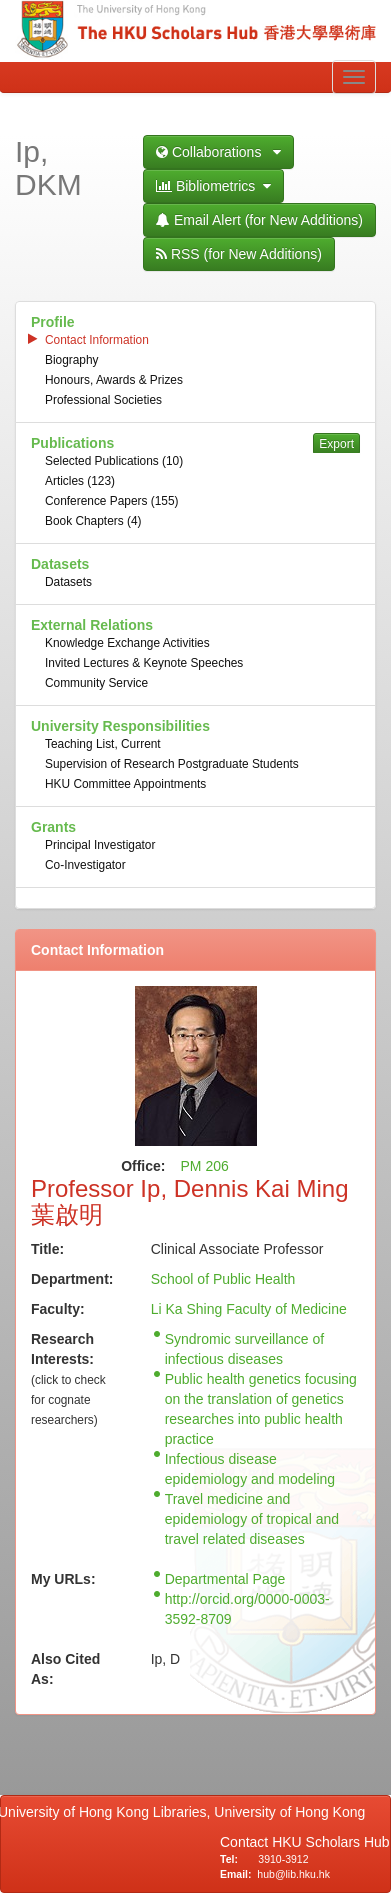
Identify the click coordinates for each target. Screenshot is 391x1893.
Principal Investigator (100, 845)
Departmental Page (225, 1579)
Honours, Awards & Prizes (114, 380)
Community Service (96, 683)
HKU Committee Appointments (125, 784)
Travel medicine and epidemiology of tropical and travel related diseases (252, 1519)
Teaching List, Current (103, 744)
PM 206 (205, 1166)
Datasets (68, 582)
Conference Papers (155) (112, 501)
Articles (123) (80, 481)
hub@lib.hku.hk (293, 1874)
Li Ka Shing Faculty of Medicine (249, 1309)
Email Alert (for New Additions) (259, 220)
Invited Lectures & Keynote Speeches (144, 663)
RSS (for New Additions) (239, 254)
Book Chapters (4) (93, 521)
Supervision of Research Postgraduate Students (172, 764)
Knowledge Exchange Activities (127, 643)
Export (336, 444)
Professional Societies (103, 400)
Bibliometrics (213, 186)
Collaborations (218, 152)
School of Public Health (223, 1279)
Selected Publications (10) (114, 461)
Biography (72, 360)
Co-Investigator (85, 865)
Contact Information (97, 340)
